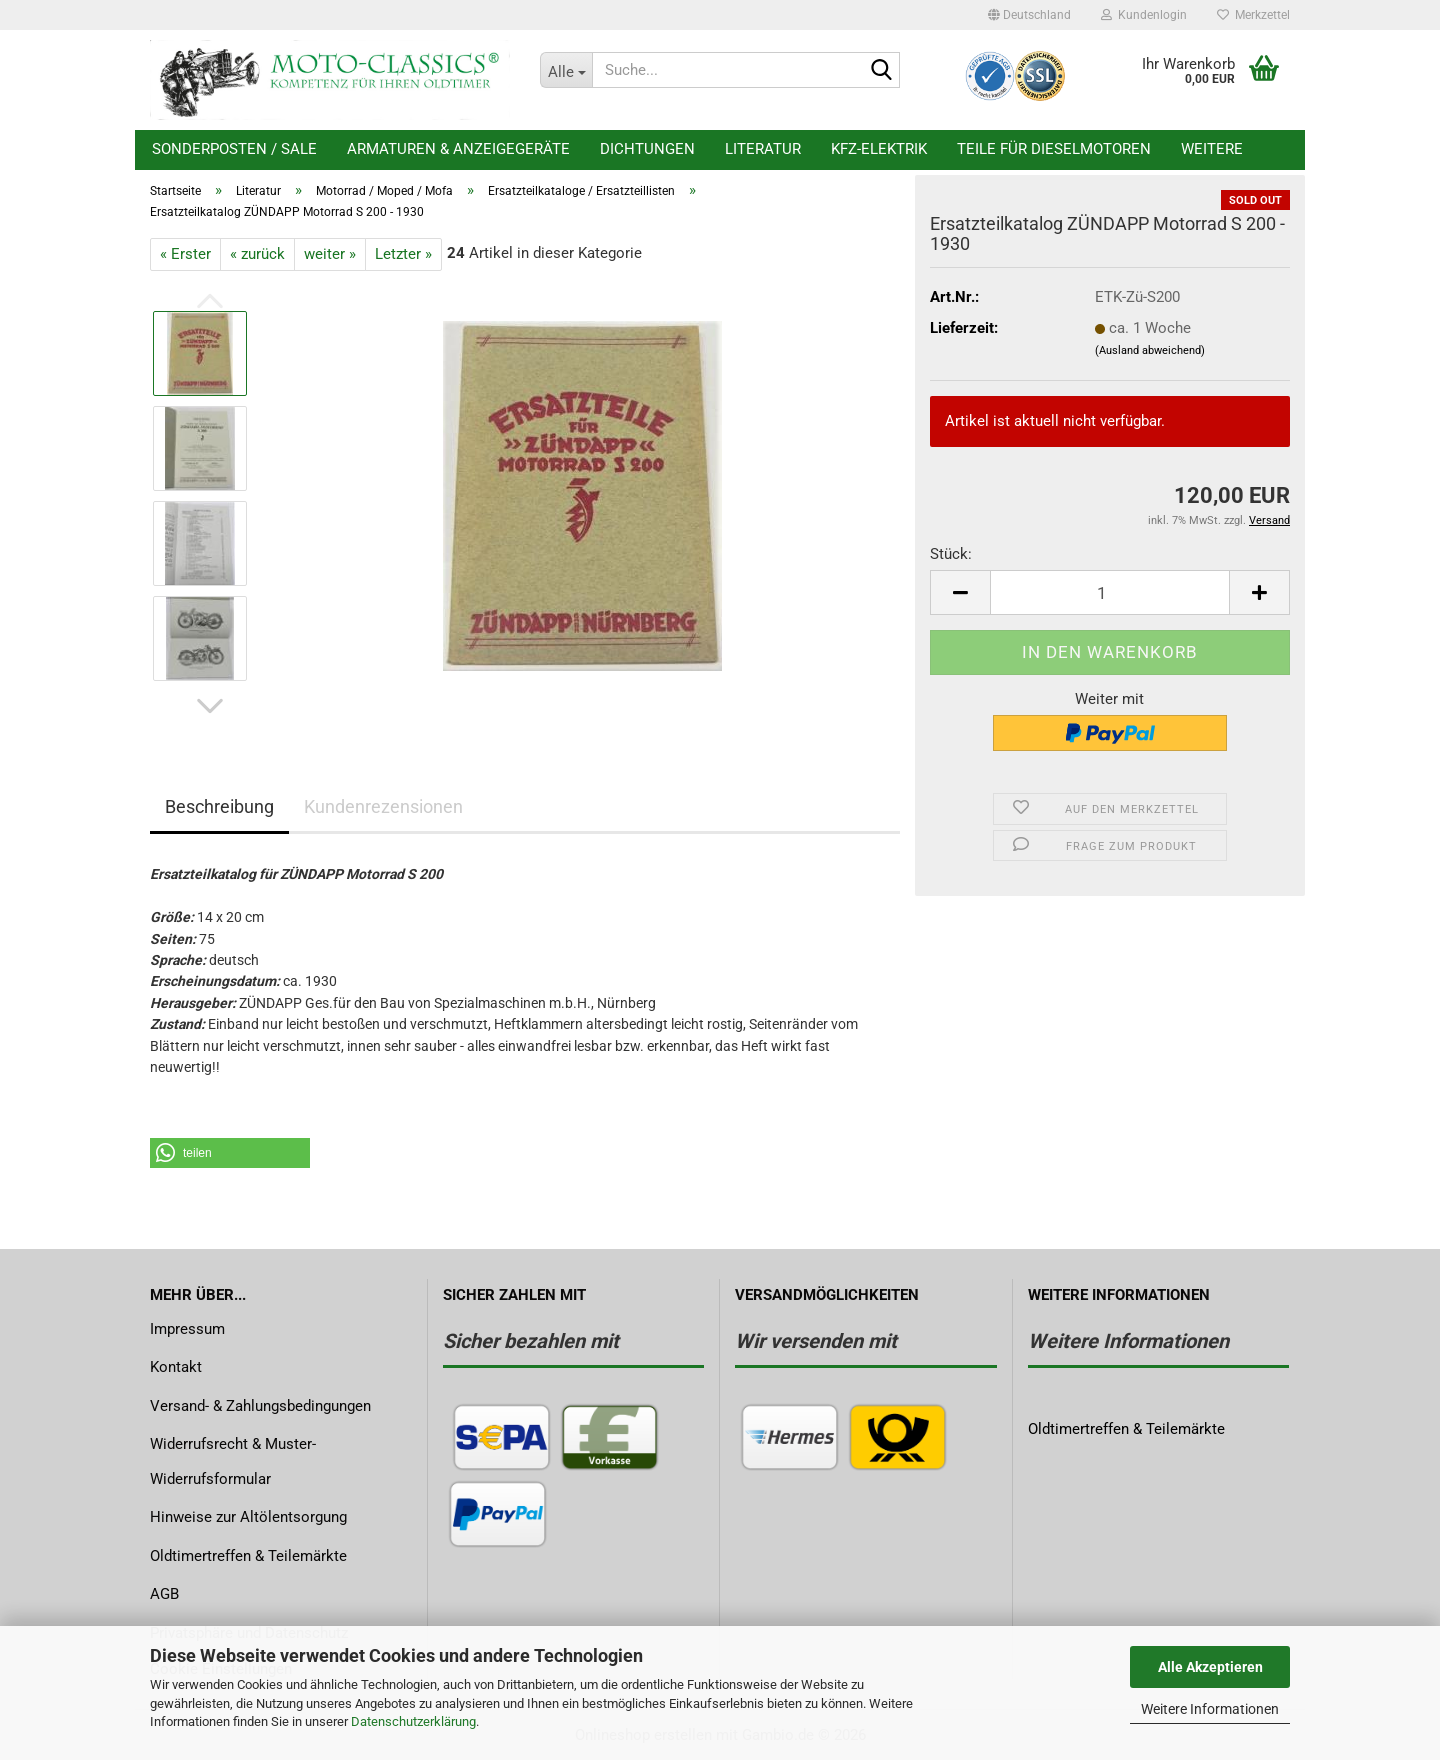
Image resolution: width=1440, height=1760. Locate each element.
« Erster (185, 254)
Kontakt (176, 1367)
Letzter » (403, 254)
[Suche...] (566, 70)
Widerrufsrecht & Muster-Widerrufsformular (233, 1461)
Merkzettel (1253, 15)
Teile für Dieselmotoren (1054, 149)
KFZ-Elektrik (879, 149)
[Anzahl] (1110, 592)
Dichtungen (647, 149)
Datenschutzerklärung (413, 1721)
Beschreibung (219, 806)
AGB (164, 1594)
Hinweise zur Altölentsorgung (248, 1517)
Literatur (763, 149)
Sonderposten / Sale (234, 149)
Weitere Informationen (1210, 1709)
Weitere (1212, 149)
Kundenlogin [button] (1144, 15)
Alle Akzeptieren (1210, 1667)
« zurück (257, 254)
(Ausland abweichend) (1150, 350)
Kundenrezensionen (383, 806)
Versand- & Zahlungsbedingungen (260, 1406)
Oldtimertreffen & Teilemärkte (248, 1556)
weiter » (330, 254)
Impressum (187, 1329)
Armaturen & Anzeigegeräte (458, 149)
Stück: (951, 554)
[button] (1029, 15)
